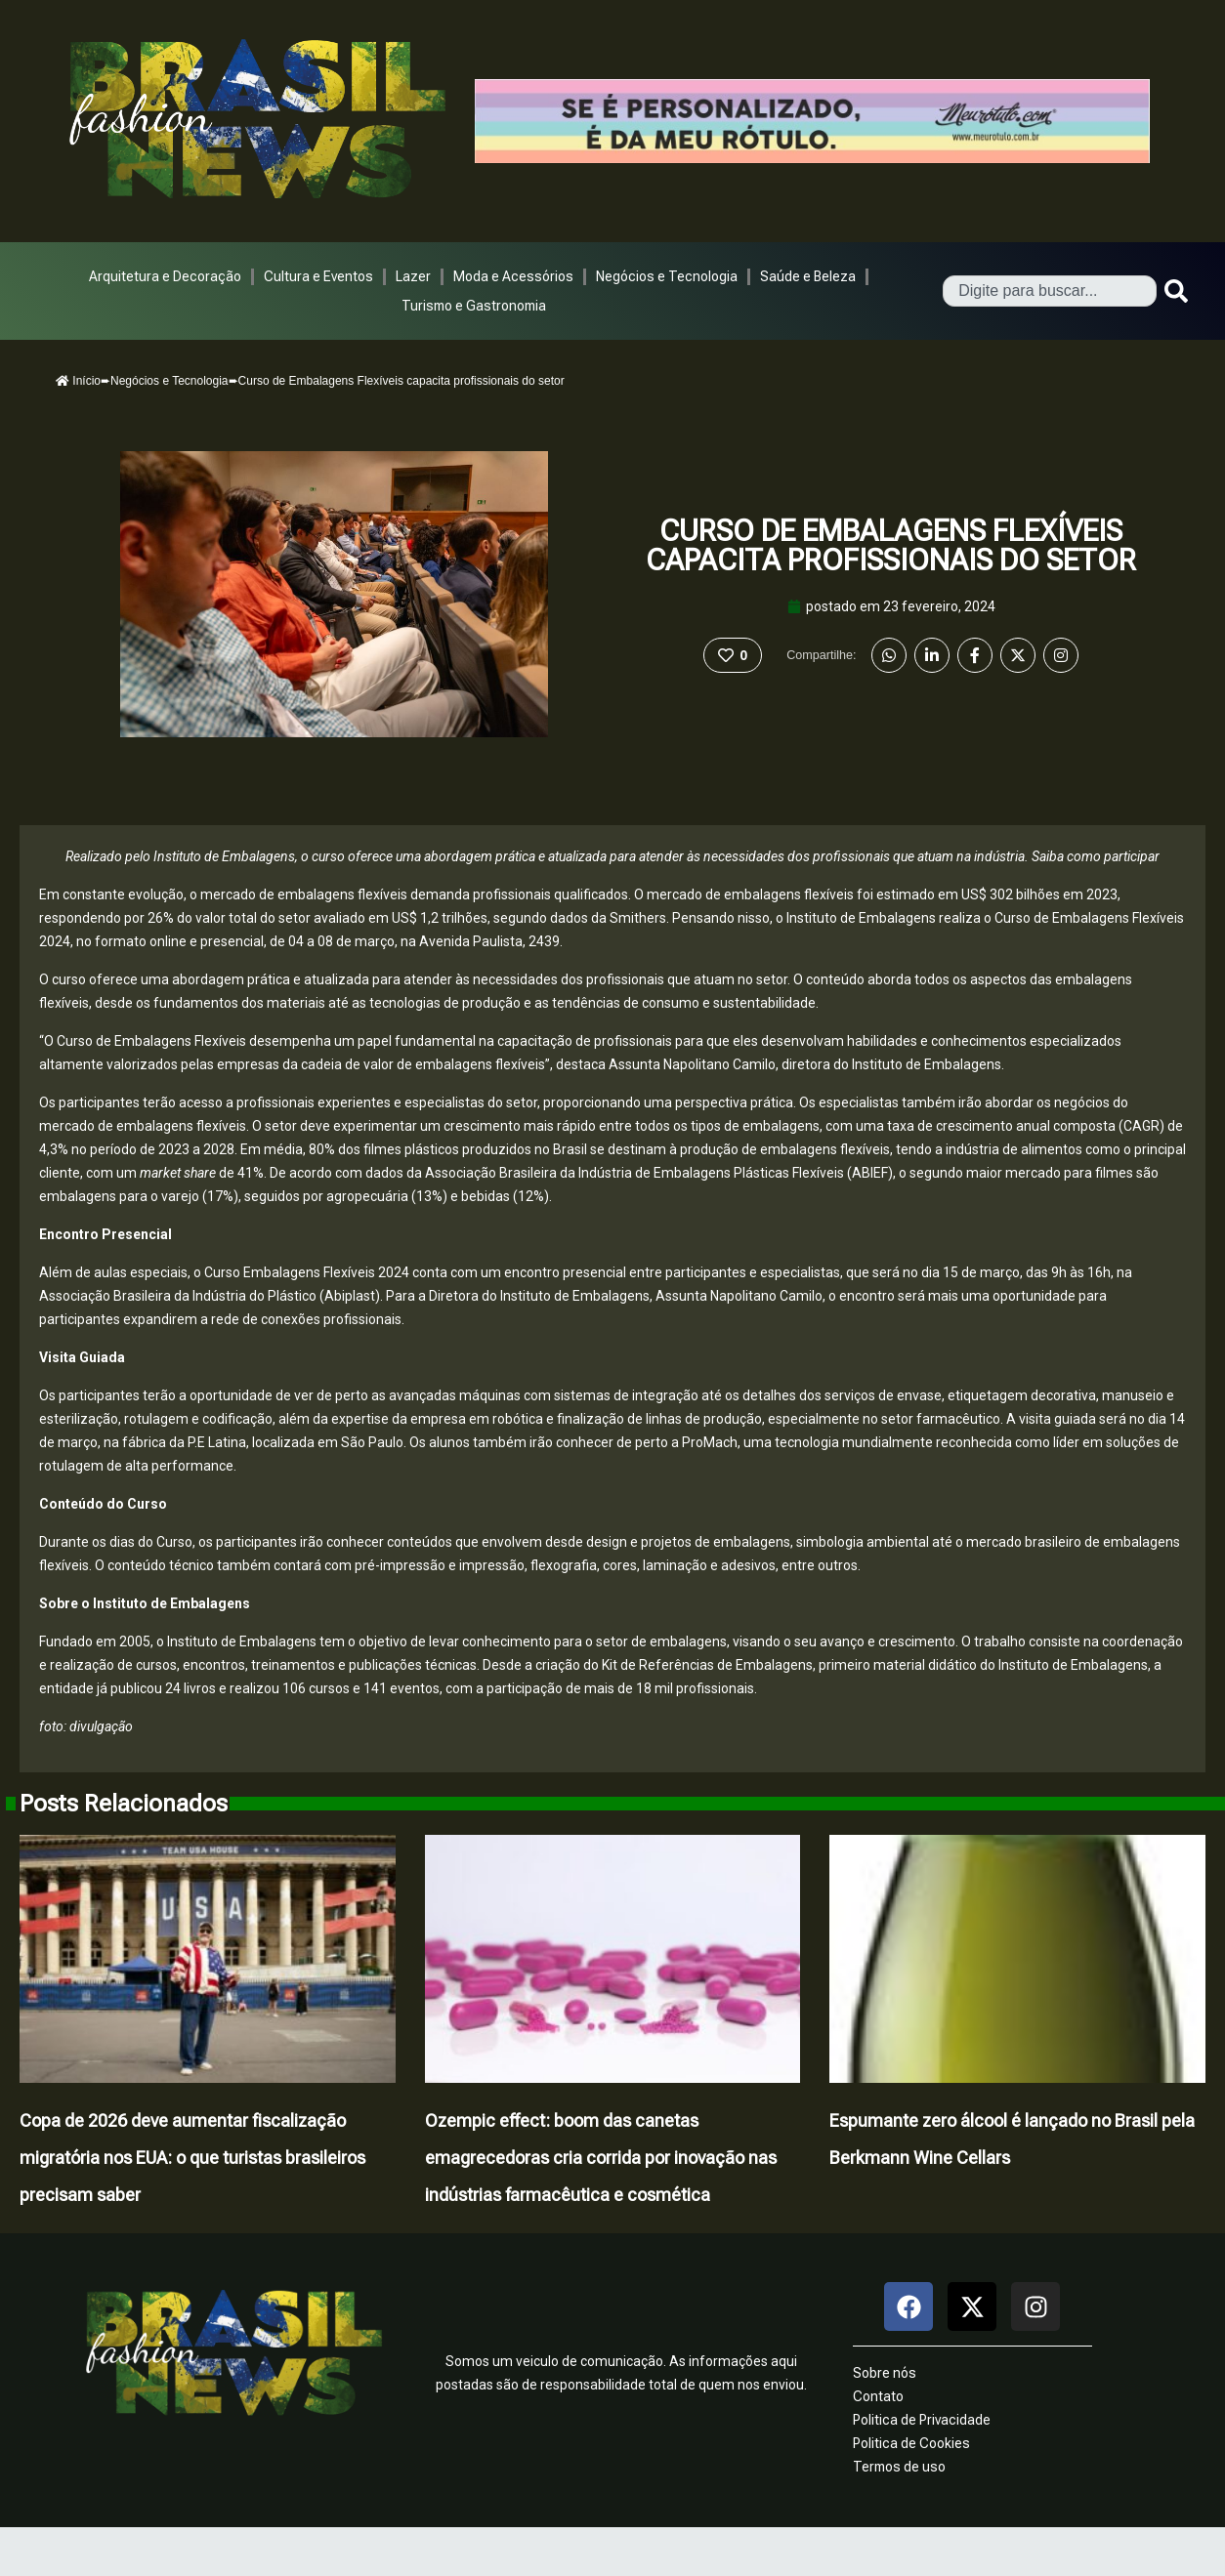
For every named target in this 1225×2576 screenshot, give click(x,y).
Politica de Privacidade (922, 2420)
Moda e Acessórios (513, 276)
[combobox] (1050, 291)
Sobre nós (884, 2373)
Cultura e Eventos (318, 276)
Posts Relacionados (124, 1803)
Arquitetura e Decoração (165, 276)
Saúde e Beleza (808, 276)
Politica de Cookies (911, 2443)
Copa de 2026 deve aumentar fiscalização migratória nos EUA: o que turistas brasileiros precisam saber (192, 2157)
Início (78, 381)
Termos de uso (899, 2466)
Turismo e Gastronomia (473, 305)
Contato (878, 2396)
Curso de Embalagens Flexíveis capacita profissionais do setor (891, 545)
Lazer (413, 276)
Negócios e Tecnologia (667, 276)
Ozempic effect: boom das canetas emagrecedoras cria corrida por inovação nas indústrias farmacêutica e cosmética (601, 2157)
